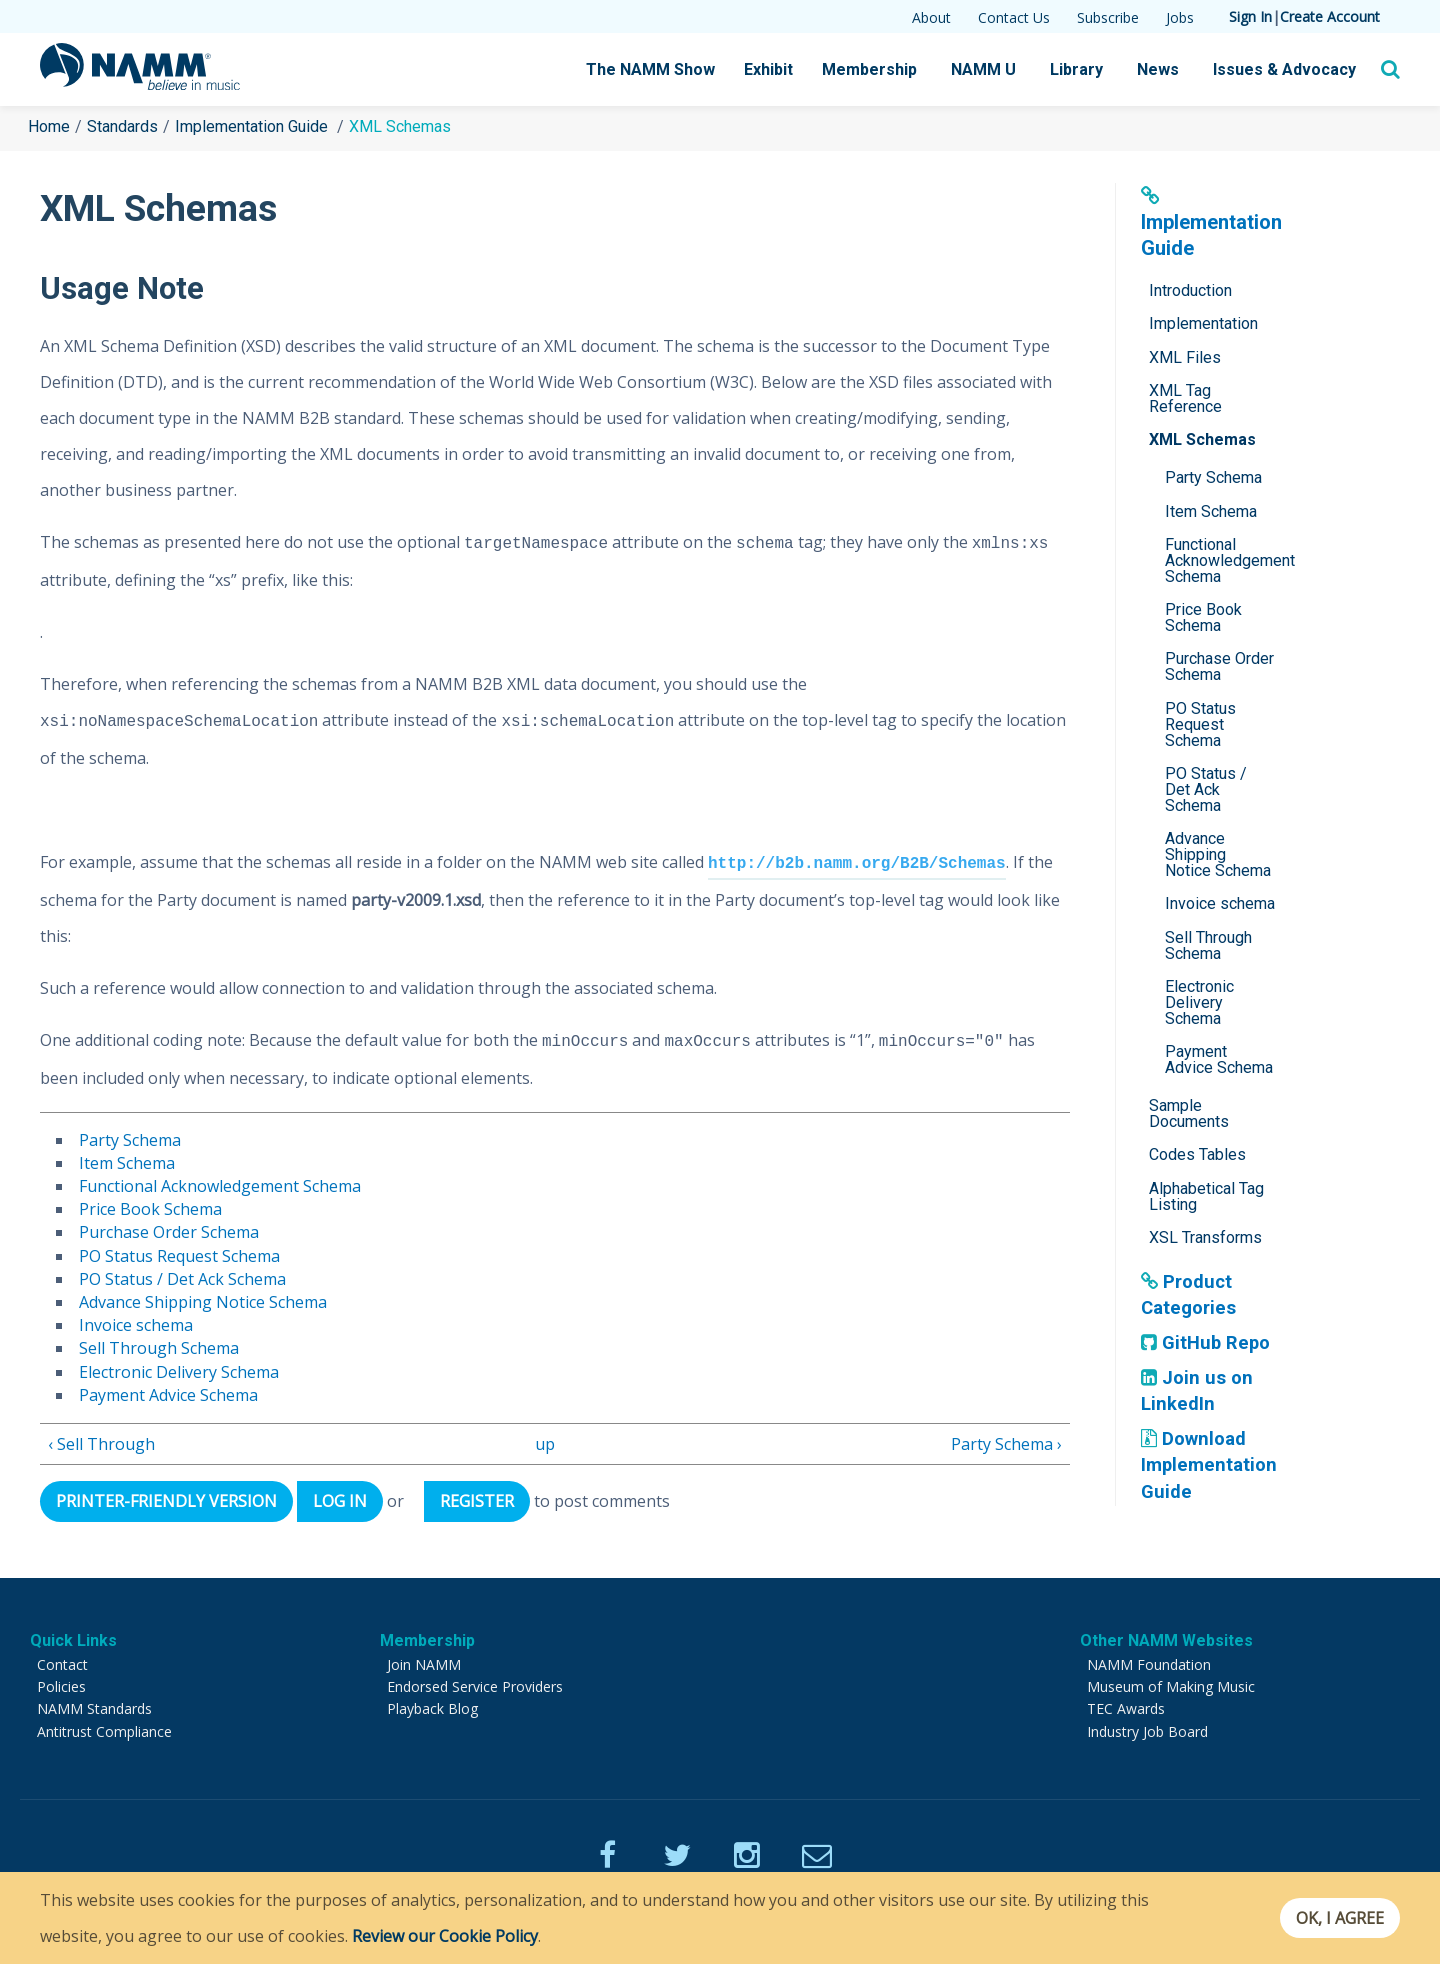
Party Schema (130, 1140)
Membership (869, 69)
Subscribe (1108, 17)
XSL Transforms (1205, 1237)
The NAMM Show (650, 69)
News (1158, 69)
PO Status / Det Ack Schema (182, 1279)
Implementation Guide (253, 126)
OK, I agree (1333, 1918)
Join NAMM (424, 1664)
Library (1076, 69)
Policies (61, 1686)
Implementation (1203, 323)
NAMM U (983, 69)
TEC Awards (1126, 1708)
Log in (353, 1501)
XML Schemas (1202, 439)
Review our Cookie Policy (445, 1936)
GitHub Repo (1206, 1342)
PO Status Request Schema (179, 1256)
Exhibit (768, 69)
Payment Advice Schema (168, 1395)
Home (49, 126)
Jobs (1180, 17)
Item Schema (127, 1163)
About (931, 17)
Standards (122, 126)
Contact (62, 1664)
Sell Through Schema (159, 1348)
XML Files (1185, 357)
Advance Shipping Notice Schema (203, 1302)
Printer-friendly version (172, 1501)
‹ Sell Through (101, 1444)
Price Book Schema (150, 1209)
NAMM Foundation (1149, 1664)
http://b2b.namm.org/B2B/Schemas (857, 864)
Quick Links (73, 1640)
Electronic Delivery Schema (179, 1372)
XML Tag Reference (1185, 398)
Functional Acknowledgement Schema (220, 1186)
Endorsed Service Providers (475, 1686)
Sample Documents (1189, 1113)
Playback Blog (432, 1708)
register (498, 1501)
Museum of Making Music (1171, 1686)
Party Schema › (1006, 1444)
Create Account (1330, 16)
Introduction (1190, 290)
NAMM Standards (94, 1708)
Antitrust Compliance (104, 1731)
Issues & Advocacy (1284, 69)
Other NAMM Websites (1166, 1640)
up (545, 1444)
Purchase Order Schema (169, 1232)
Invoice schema (136, 1325)
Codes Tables (1197, 1154)
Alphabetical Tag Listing (1206, 1196)
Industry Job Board (1147, 1731)
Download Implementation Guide (1210, 1465)
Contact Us (1014, 17)
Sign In (1250, 16)
